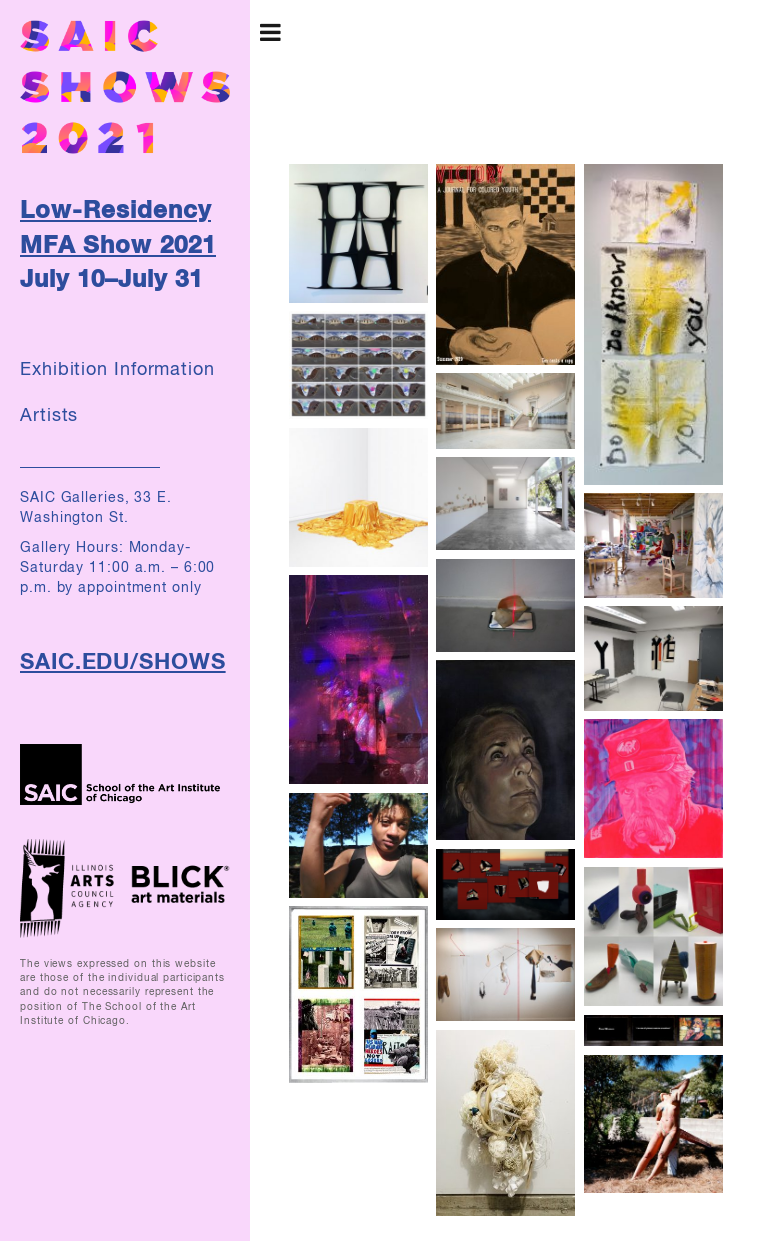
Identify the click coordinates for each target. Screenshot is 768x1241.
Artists (49, 416)
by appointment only (129, 588)
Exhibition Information (117, 370)
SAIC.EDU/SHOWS (123, 663)
